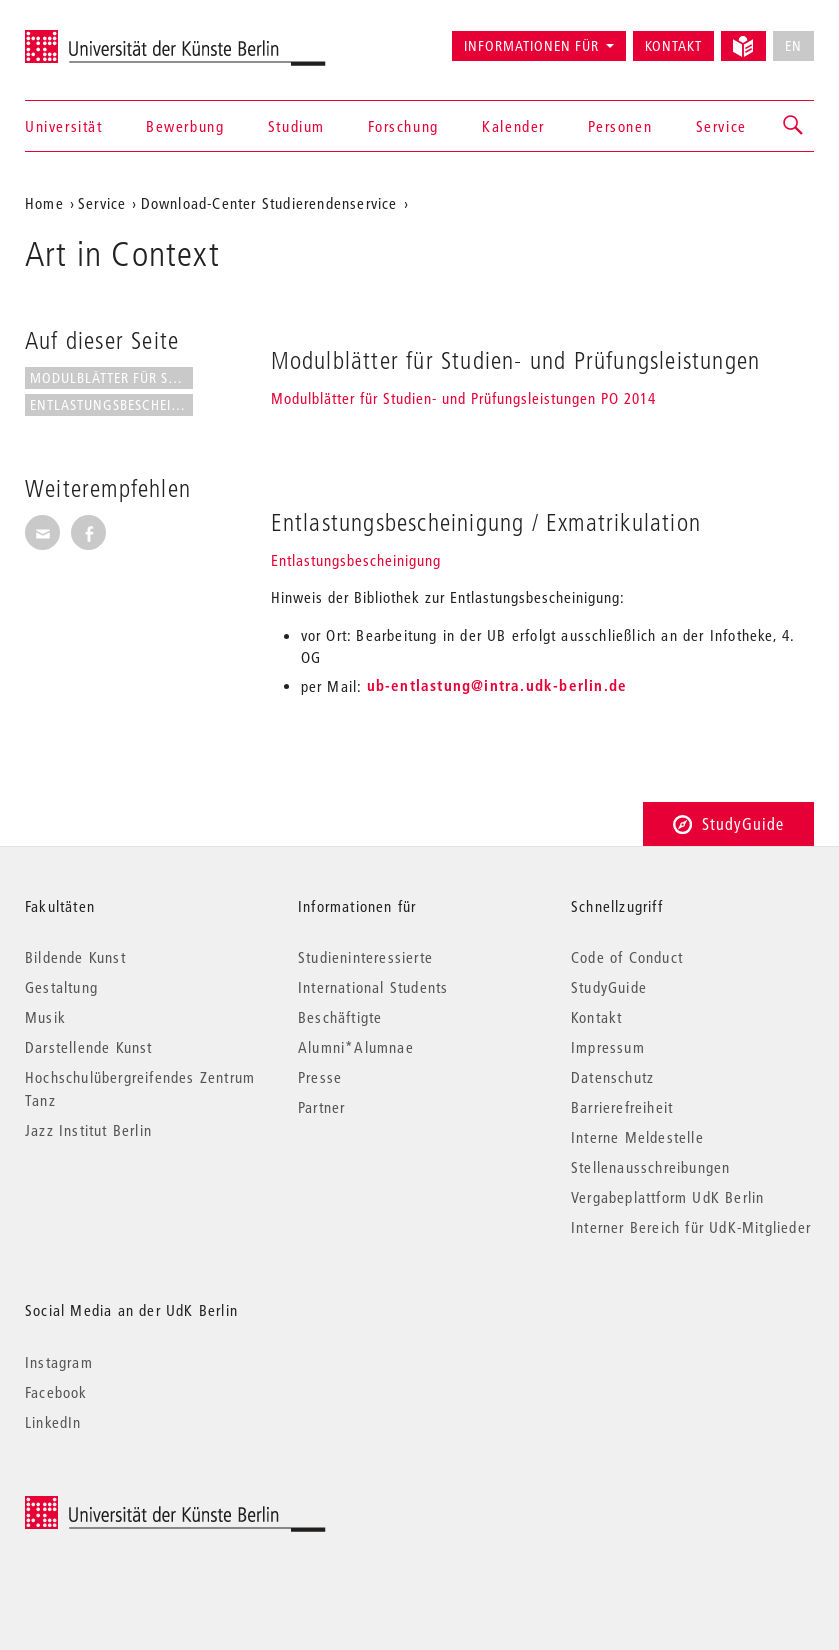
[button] (794, 126)
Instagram (59, 1362)
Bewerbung (185, 126)
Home (44, 203)
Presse (320, 1077)
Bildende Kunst (75, 957)
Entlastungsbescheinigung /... (111, 405)
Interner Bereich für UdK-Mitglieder (691, 1227)
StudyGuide (728, 823)
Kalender (513, 126)
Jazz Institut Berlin (88, 1130)
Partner (321, 1107)
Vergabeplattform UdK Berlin (667, 1197)
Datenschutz (612, 1077)
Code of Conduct (627, 957)
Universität (64, 126)
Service (721, 126)
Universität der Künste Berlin (103, 37)
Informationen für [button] (531, 46)
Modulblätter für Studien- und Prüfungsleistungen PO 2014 (463, 398)
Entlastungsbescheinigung (356, 560)
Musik (45, 1017)
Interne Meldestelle (637, 1137)
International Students (373, 987)
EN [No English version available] (793, 46)
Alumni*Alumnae (356, 1047)
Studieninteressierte (365, 957)
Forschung (403, 126)
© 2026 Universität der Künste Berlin (129, 1506)
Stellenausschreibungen (650, 1167)
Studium (296, 126)
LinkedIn (53, 1422)
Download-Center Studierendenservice (269, 203)
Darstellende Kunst (89, 1047)
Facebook (56, 1392)
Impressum (608, 1047)
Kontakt (673, 46)
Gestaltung (61, 987)
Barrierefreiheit (622, 1107)
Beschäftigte (340, 1017)
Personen (620, 126)
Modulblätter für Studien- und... (111, 378)
